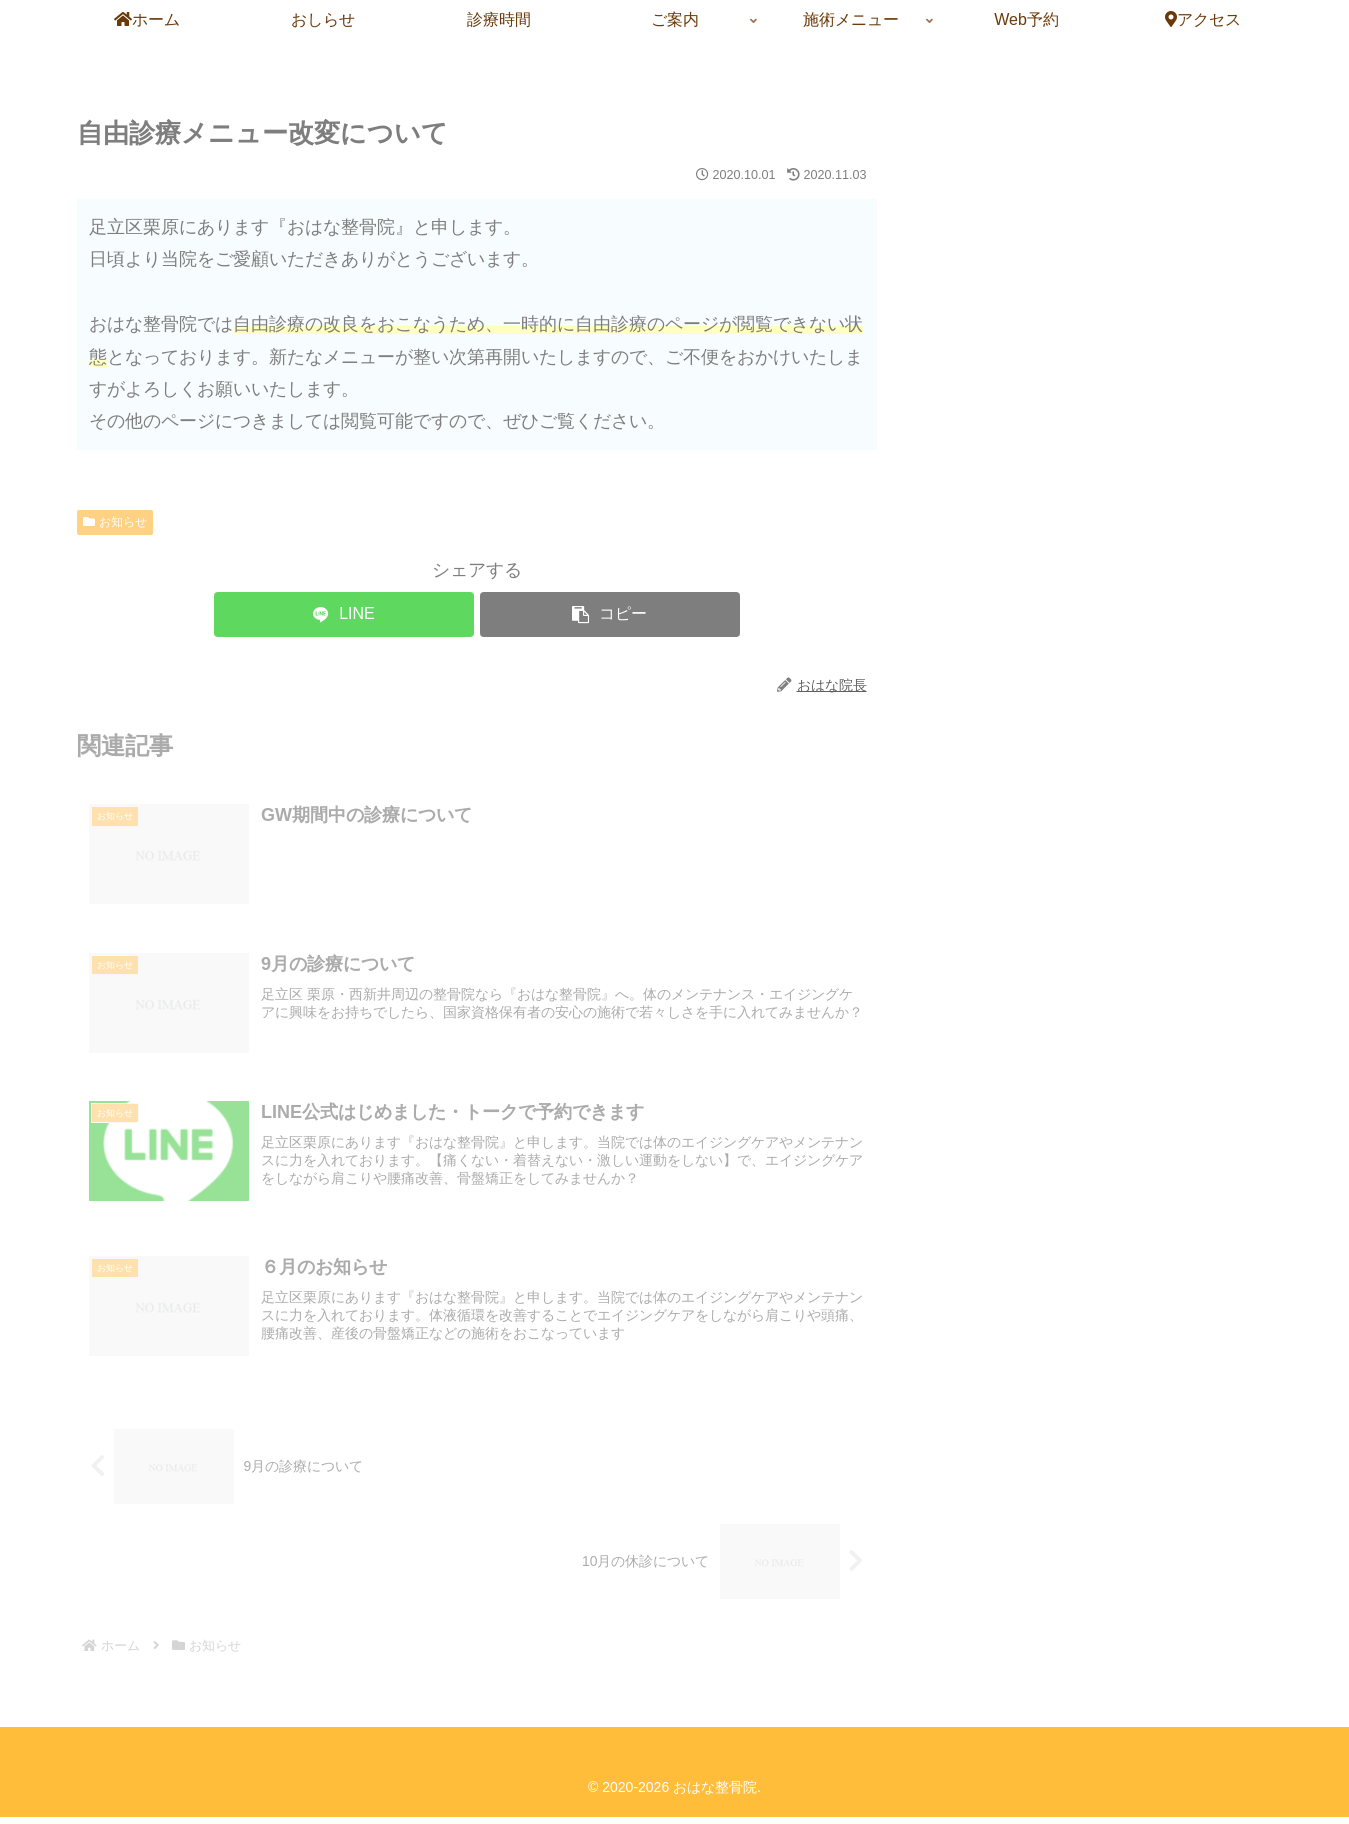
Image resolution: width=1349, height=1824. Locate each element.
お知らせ (115, 522)
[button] (610, 614)
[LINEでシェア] (344, 614)
